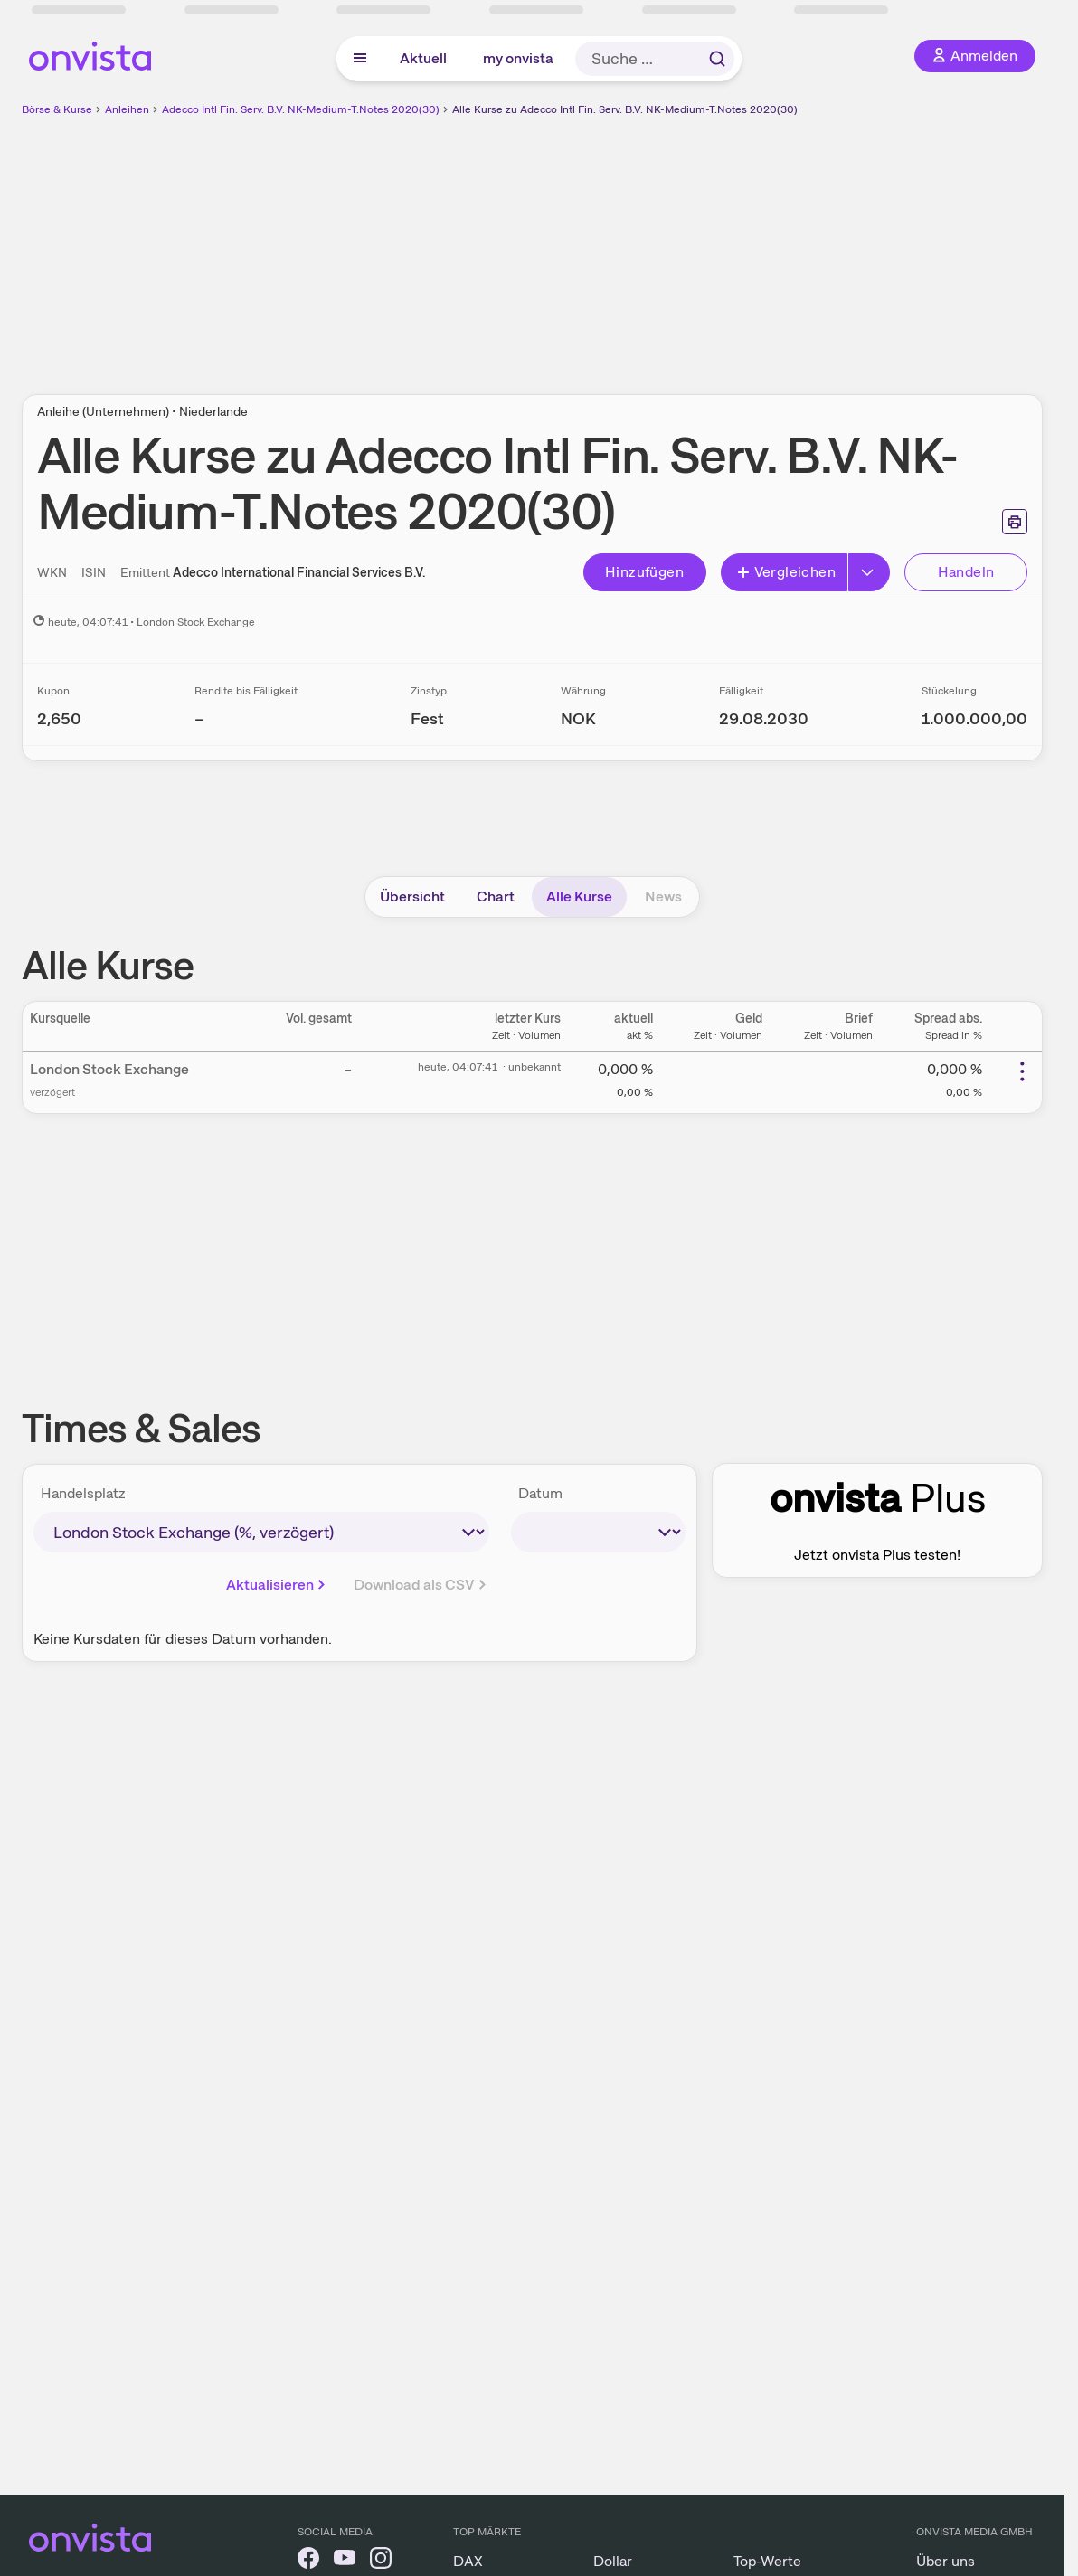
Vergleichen (786, 571)
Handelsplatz (83, 1493)
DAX (468, 2561)
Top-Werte (767, 2561)
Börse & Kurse (57, 109)
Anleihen (127, 109)
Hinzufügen (644, 571)
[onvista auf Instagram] (381, 2561)
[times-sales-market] (261, 1532)
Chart (496, 896)
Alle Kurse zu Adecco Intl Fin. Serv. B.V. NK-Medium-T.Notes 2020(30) (625, 109)
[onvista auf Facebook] (308, 2561)
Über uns (945, 2561)
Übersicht (412, 896)
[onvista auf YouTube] (344, 2561)
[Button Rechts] (869, 572)
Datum (540, 1493)
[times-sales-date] (599, 1532)
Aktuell (423, 58)
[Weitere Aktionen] (1022, 1071)
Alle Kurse (579, 896)
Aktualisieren (277, 1584)
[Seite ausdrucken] (1014, 521)
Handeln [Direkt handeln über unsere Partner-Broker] (966, 571)
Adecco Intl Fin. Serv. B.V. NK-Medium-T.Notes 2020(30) (301, 109)
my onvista (518, 58)
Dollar (612, 2561)
